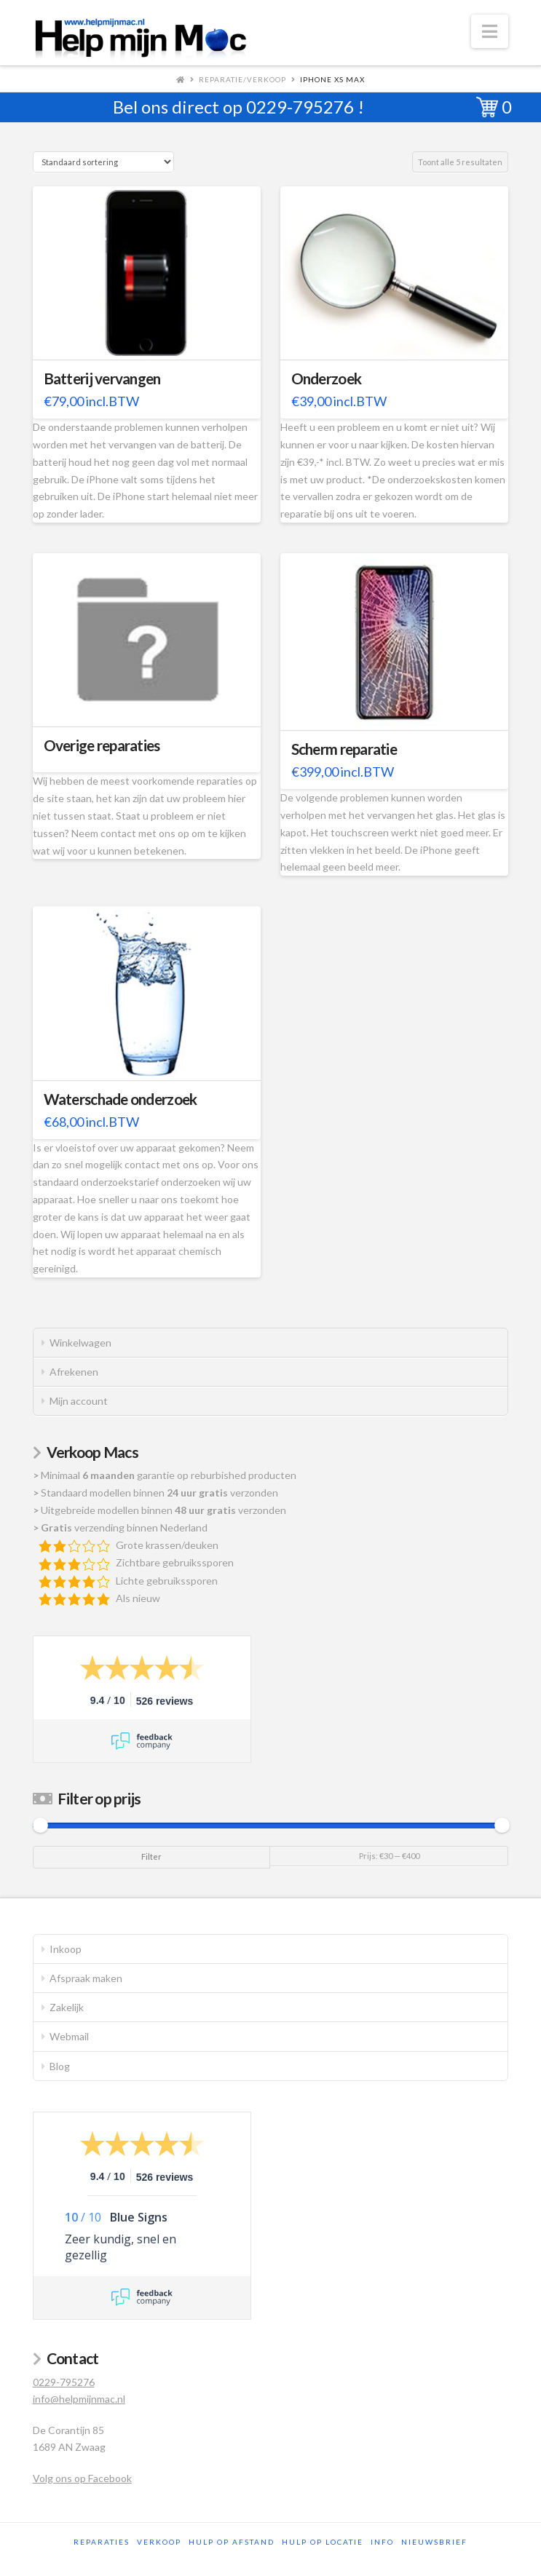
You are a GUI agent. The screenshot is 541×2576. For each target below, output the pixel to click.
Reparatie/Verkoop (242, 79)
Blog (60, 2066)
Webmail (69, 2036)
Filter (151, 1856)
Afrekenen (74, 1372)
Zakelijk (67, 2007)
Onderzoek (326, 378)
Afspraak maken (86, 1978)
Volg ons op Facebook (82, 2478)
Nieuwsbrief (434, 2541)
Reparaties (102, 2541)
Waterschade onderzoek (120, 1099)
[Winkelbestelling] (103, 162)
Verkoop (159, 2541)
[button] (489, 31)
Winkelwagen (80, 1342)
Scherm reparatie (344, 749)
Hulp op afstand (232, 2541)
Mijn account (79, 1401)
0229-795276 (300, 106)
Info (382, 2541)
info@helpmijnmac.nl (79, 2399)
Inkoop (66, 1949)
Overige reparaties (102, 745)
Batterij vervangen (102, 378)
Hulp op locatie (322, 2541)
